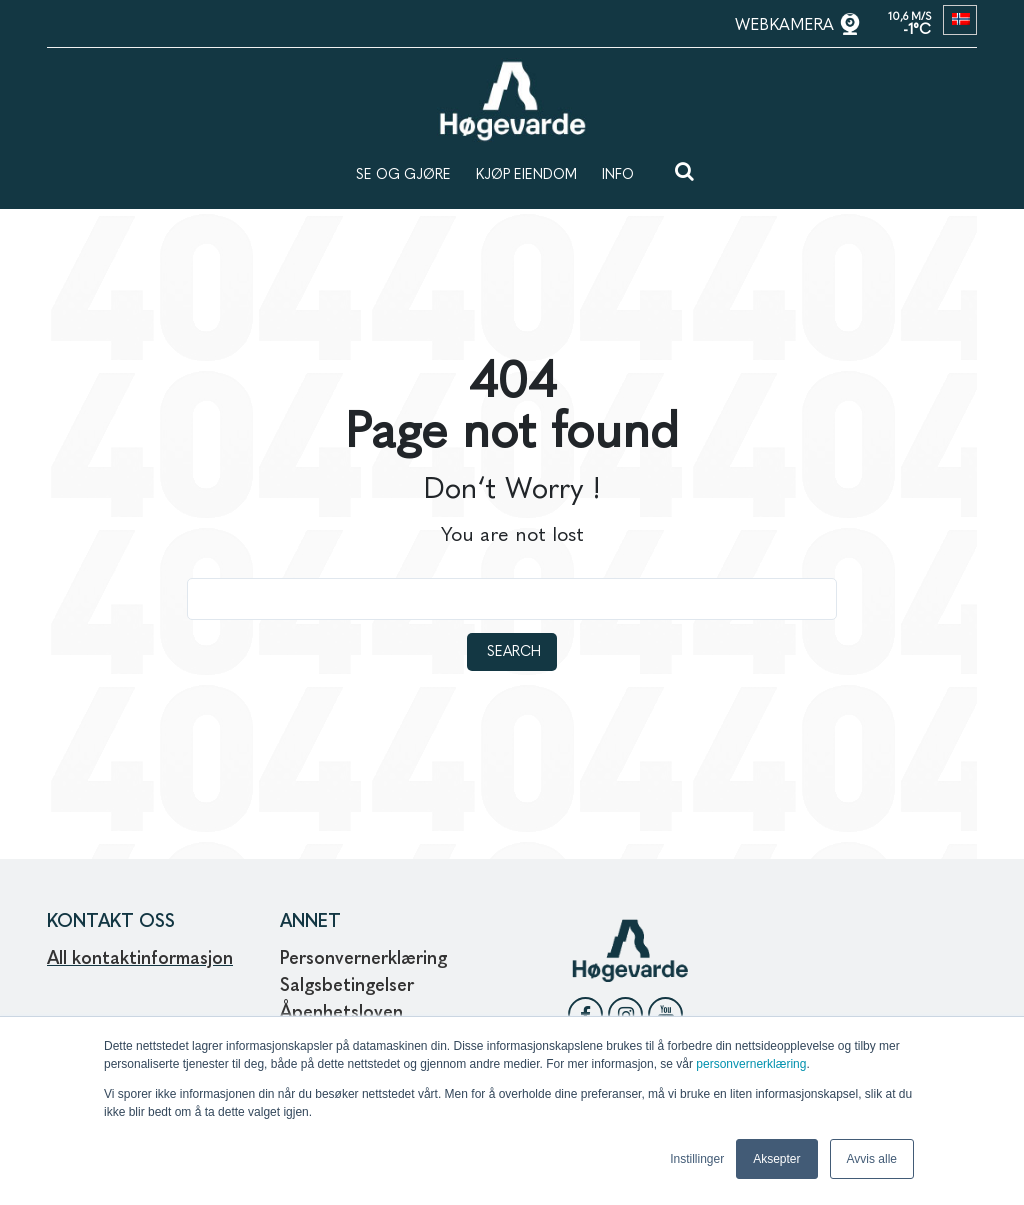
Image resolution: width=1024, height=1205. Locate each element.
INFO (618, 175)
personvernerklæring (751, 1064)
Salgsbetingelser (347, 986)
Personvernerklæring (363, 959)
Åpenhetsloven (344, 1013)
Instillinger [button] (697, 1159)
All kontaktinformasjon (140, 959)
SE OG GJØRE (403, 175)
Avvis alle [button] (872, 1159)
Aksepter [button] (776, 1159)
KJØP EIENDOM (526, 175)
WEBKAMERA (787, 26)
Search (514, 652)
